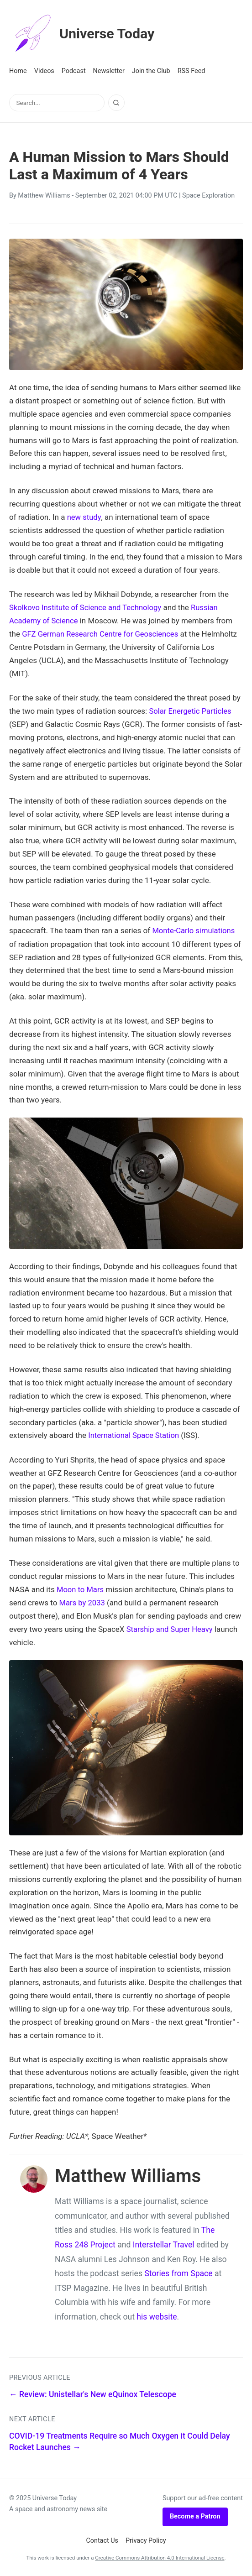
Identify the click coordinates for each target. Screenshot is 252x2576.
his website (156, 2315)
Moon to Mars (81, 1588)
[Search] (116, 102)
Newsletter (109, 71)
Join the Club (151, 71)
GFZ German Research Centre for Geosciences (102, 633)
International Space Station (134, 1434)
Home (18, 71)
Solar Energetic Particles (191, 710)
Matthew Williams (44, 195)
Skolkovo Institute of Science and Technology (87, 606)
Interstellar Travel (163, 2243)
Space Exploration (208, 195)
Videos (44, 71)
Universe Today (84, 34)
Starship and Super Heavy (170, 1627)
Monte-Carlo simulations (194, 930)
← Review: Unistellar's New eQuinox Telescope (92, 2393)
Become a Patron (195, 2515)
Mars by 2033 (82, 1601)
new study (84, 517)
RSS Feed (191, 71)
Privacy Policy (146, 2539)
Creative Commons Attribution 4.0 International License (159, 2556)
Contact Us (102, 2539)
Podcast (74, 71)
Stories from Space (178, 2272)
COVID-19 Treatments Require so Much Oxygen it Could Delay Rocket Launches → (119, 2440)
